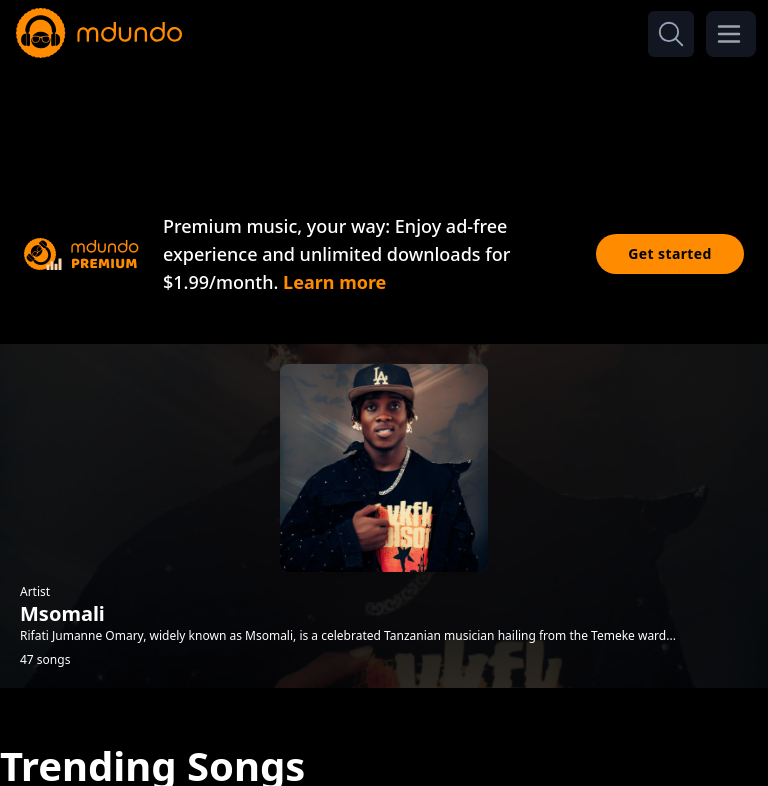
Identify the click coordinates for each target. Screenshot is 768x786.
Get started (670, 253)
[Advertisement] (384, 118)
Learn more (334, 282)
